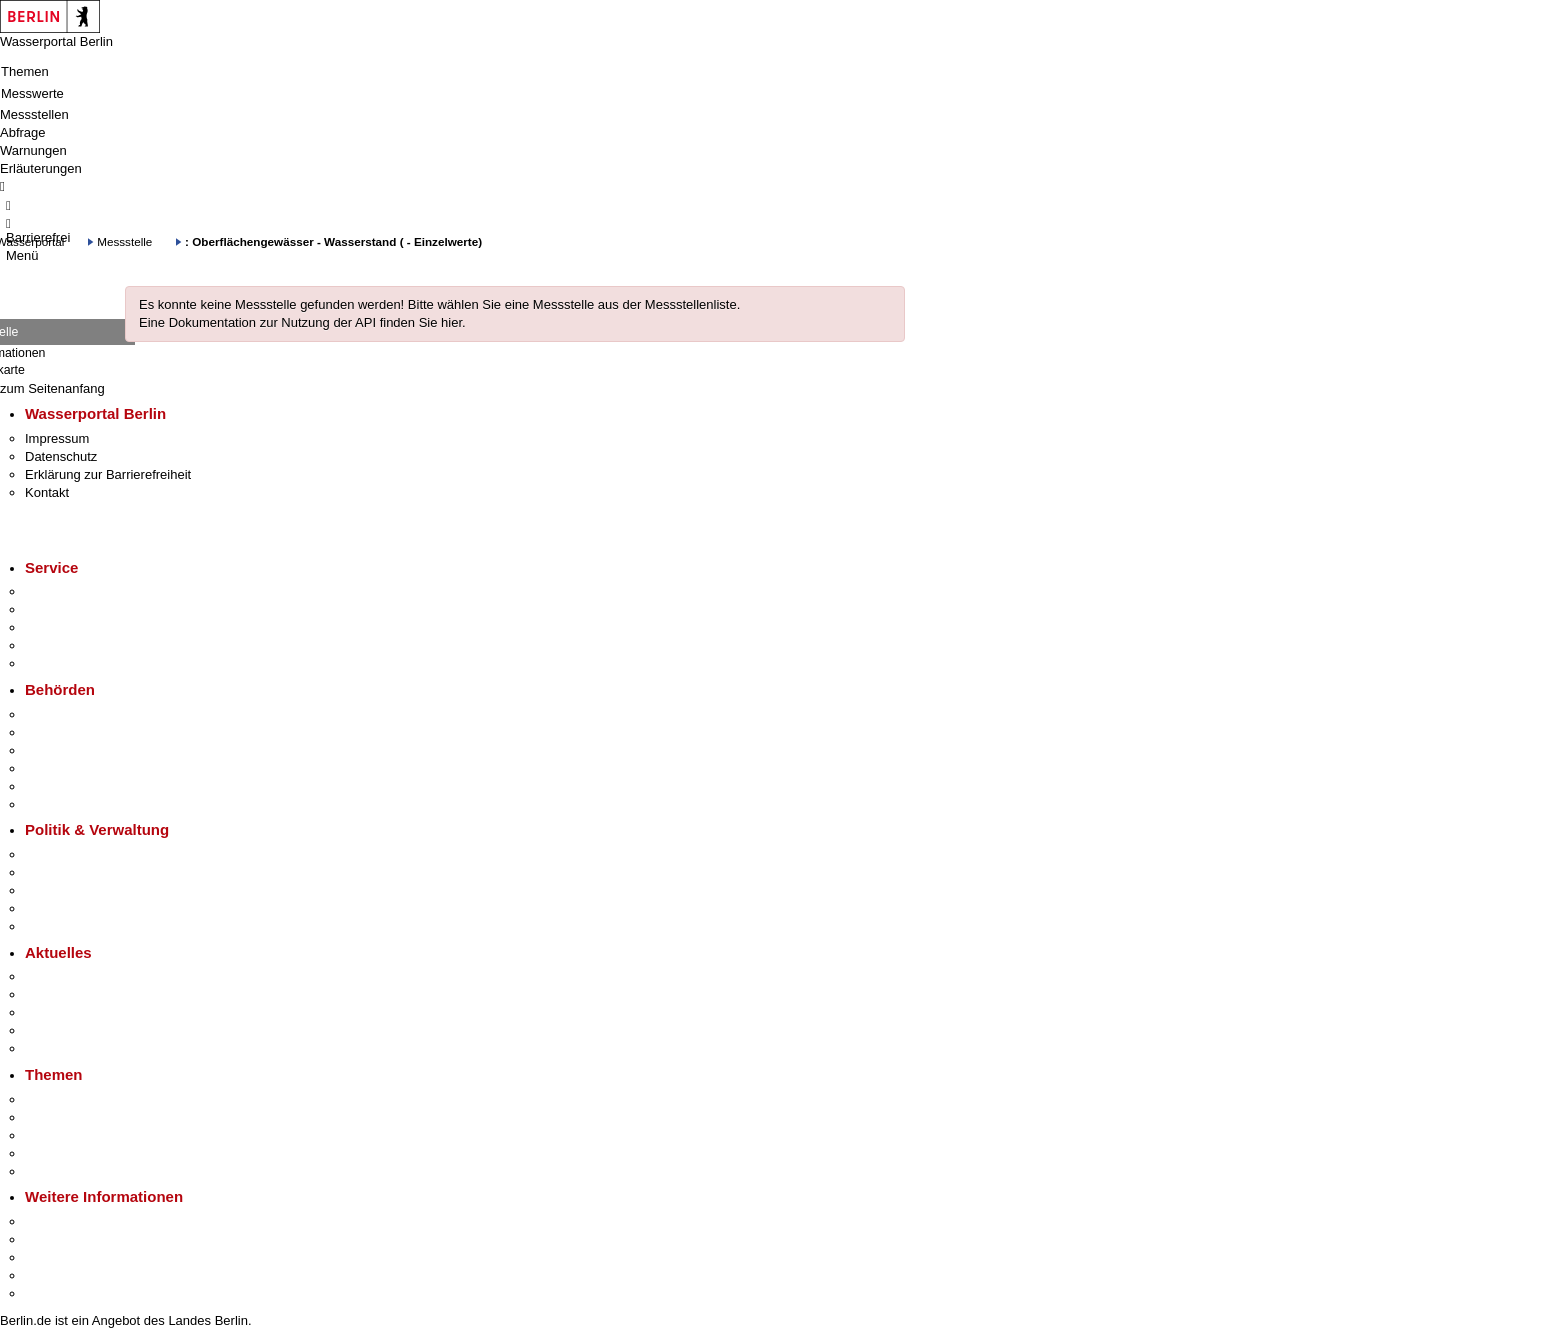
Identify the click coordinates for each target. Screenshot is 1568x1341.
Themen (25, 71)
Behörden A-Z (65, 714)
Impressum (57, 438)
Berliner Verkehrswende (94, 1117)
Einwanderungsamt (80, 804)
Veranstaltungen (72, 1012)
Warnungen (33, 150)
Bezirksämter (63, 750)
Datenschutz (61, 456)
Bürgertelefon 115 (76, 627)
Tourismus (54, 1239)
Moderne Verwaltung (84, 1135)
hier (451, 322)
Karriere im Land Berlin (91, 872)
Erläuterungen (41, 168)
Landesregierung (74, 854)
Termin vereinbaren (80, 609)
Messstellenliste (691, 304)
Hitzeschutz (58, 1048)
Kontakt (47, 492)
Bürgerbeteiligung (76, 890)
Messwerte (32, 93)
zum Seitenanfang (52, 388)
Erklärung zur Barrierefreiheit (108, 474)
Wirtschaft (54, 1257)
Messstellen (34, 114)
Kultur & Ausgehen (79, 1221)
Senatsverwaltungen (84, 732)
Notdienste (56, 645)
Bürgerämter (61, 768)
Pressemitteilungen (80, 976)
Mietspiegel (58, 1153)
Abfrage (23, 132)
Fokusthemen (64, 1099)
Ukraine (47, 1030)
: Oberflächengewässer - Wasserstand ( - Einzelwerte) (333, 241)
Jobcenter (53, 786)
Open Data (56, 908)
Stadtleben (56, 1275)
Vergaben (53, 926)
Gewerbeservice (72, 663)
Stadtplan (52, 1293)
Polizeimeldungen (76, 994)
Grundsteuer (61, 1171)
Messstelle (124, 241)
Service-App (60, 591)
